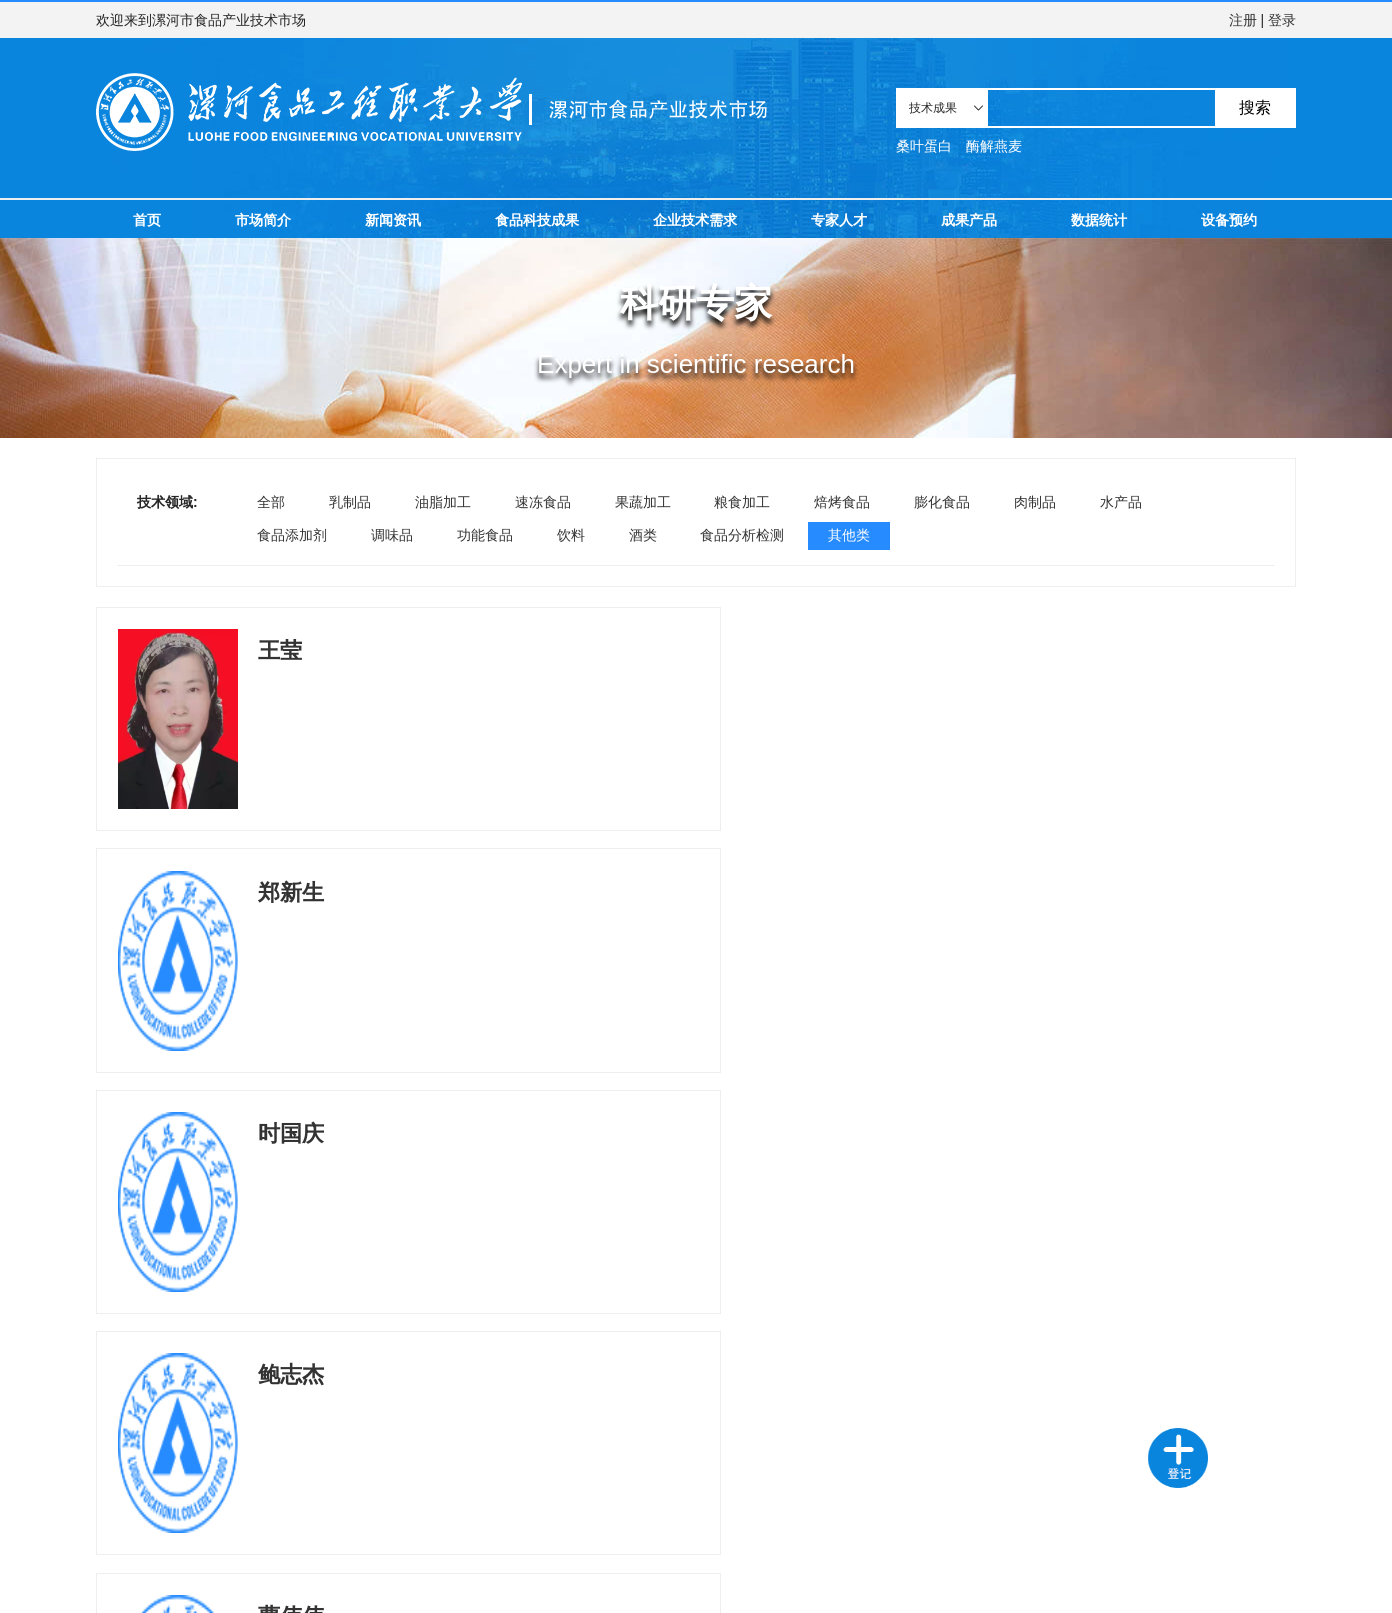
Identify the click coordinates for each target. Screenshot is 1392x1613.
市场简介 (263, 220)
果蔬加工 (643, 502)
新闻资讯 (393, 220)
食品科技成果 (537, 220)
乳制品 (350, 502)
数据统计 (1099, 220)
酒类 (643, 535)
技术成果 (124, 1511)
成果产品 (969, 220)
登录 (1282, 20)
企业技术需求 (695, 220)
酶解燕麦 (994, 146)
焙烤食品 (842, 502)
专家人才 (839, 220)
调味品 (392, 535)
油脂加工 (443, 502)
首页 (147, 220)
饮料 (571, 535)
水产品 (1121, 502)
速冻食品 (543, 502)
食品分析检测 (742, 535)
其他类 (849, 535)
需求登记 (211, 1511)
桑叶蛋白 (924, 146)
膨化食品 (942, 502)
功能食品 (485, 535)
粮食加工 (742, 502)
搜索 (1255, 107)
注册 (1243, 20)
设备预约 (1229, 220)
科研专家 (299, 1511)
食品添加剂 (292, 535)
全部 (271, 502)
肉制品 (1035, 502)
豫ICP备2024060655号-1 (536, 1587)
